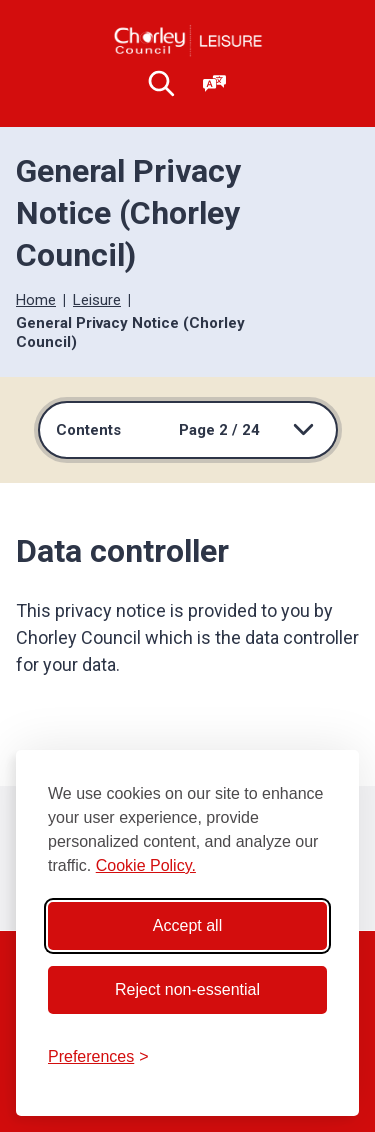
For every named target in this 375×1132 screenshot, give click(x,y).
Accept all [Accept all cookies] (187, 925)
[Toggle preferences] (98, 1057)
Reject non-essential (187, 989)
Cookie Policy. (146, 865)
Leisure (97, 300)
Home (36, 300)
